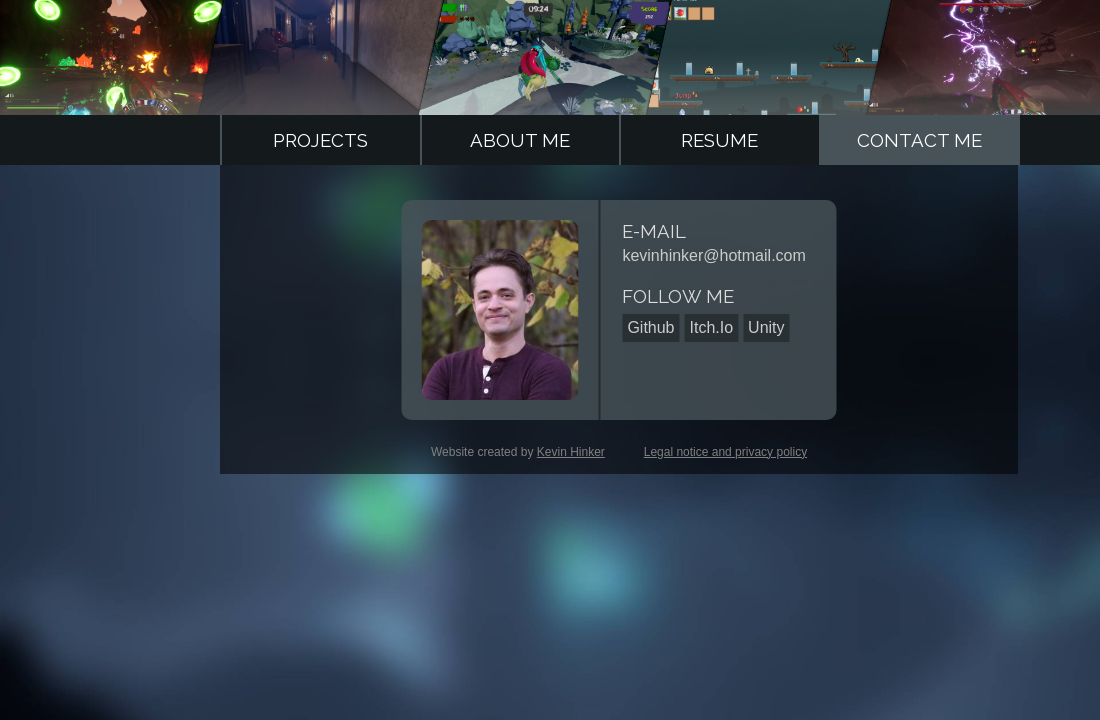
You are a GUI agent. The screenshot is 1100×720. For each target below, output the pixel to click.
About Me (520, 140)
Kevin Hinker (571, 452)
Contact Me (919, 140)
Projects (320, 140)
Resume (719, 140)
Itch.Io (712, 327)
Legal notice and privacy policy (725, 452)
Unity (766, 327)
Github (650, 327)
